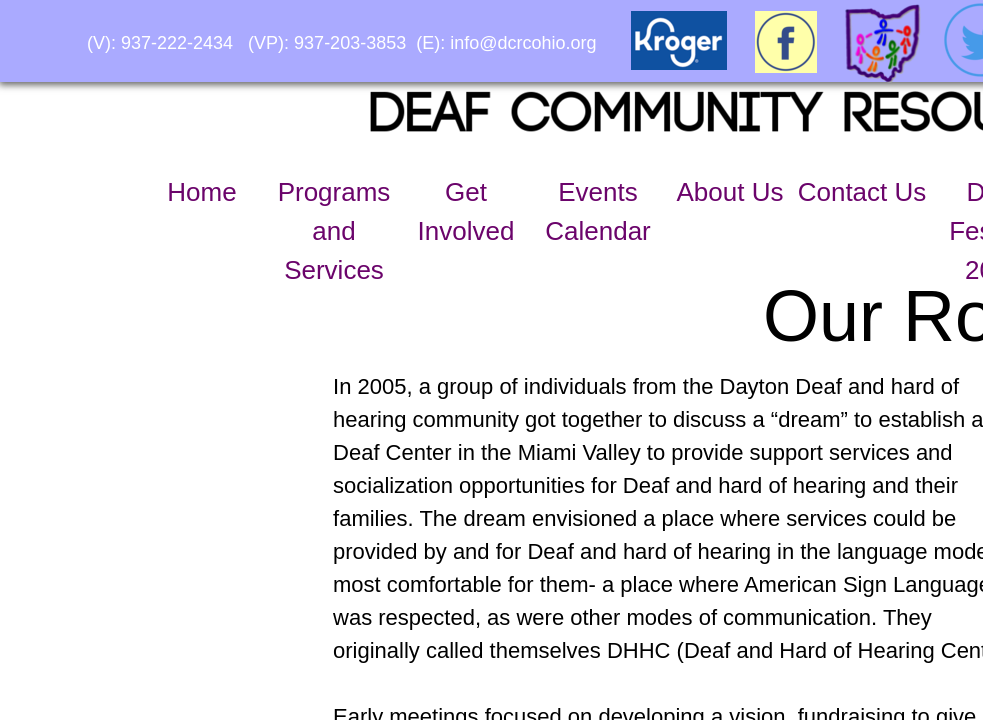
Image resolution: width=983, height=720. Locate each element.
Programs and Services (334, 231)
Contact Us (862, 192)
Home (201, 192)
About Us (730, 192)
